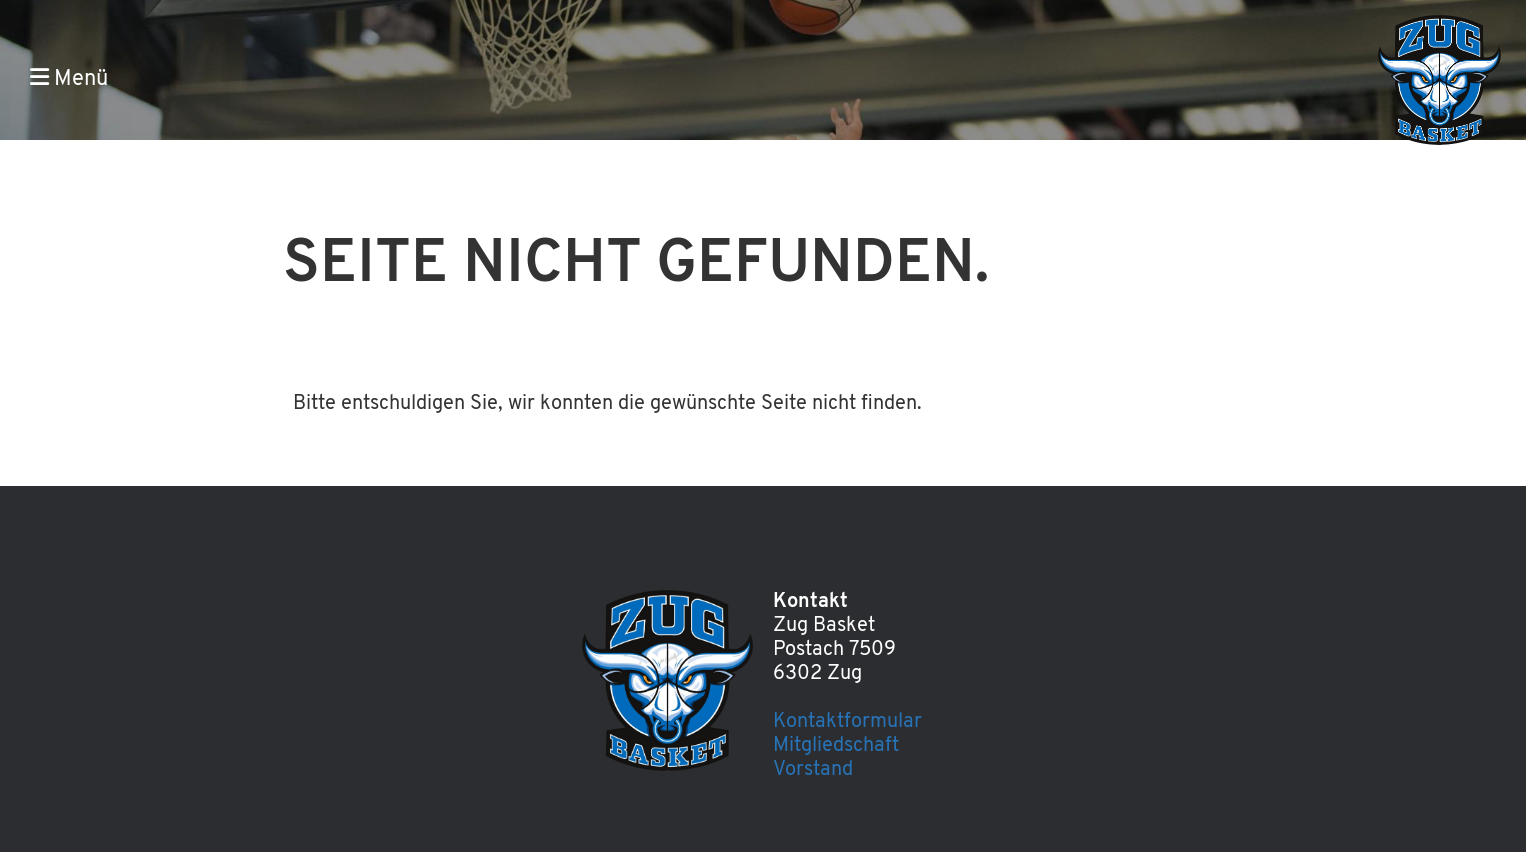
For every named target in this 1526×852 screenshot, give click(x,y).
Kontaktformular (847, 722)
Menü (69, 78)
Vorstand (813, 770)
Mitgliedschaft (836, 746)
